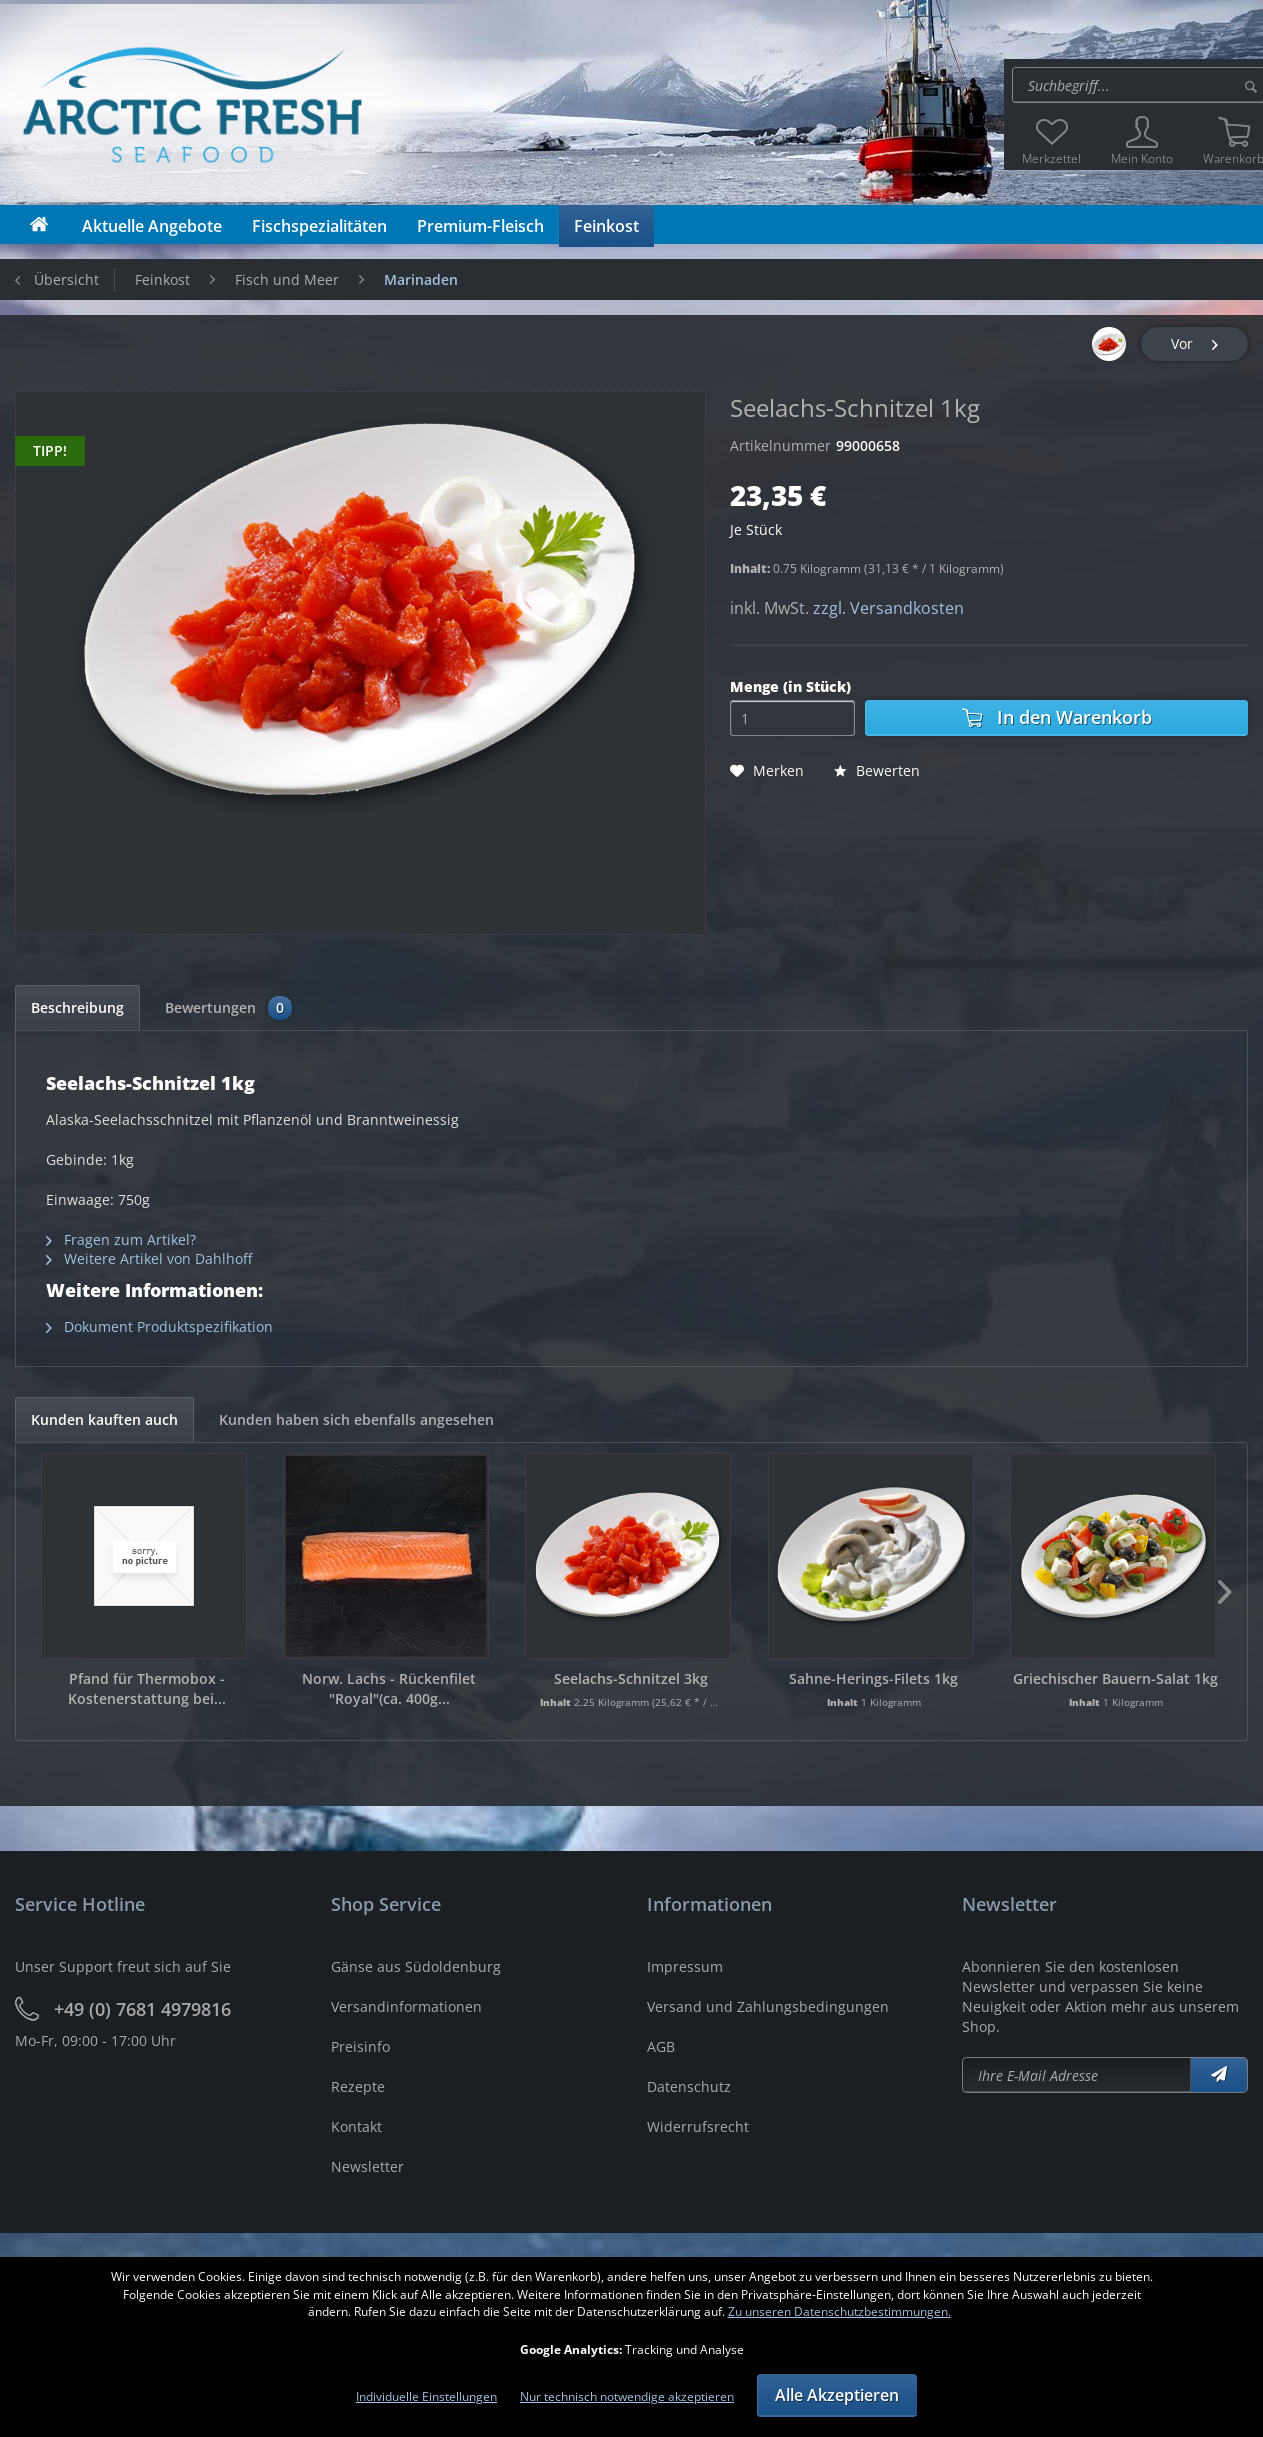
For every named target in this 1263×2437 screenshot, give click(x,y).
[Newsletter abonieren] (1076, 2075)
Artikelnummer (780, 445)
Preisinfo (360, 2046)
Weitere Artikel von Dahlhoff (149, 1258)
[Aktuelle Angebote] (152, 226)
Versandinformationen (406, 2006)
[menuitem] (1051, 140)
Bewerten (877, 770)
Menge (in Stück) (790, 686)
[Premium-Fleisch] (480, 226)
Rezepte (358, 2086)
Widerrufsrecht (698, 2126)
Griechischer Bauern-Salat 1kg (1115, 1678)
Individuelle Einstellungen (426, 2396)
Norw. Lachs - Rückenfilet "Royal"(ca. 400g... (389, 1688)
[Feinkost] (606, 226)
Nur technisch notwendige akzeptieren (627, 2396)
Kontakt (356, 2126)
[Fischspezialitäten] (319, 226)
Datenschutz (689, 2086)
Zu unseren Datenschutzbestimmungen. (839, 2311)
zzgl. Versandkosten (888, 608)
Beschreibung (77, 1007)
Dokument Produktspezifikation (159, 1326)
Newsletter (367, 2166)
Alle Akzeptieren (837, 2395)
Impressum (685, 1966)
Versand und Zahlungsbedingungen (768, 2006)
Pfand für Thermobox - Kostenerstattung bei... (147, 1688)
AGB (661, 2046)
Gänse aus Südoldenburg (416, 1966)
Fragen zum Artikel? (121, 1239)
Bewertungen (228, 1008)
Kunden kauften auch (104, 1419)
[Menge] (792, 718)
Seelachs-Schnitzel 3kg (631, 1678)
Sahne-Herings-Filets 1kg (873, 1678)
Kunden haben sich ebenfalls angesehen (356, 1419)
